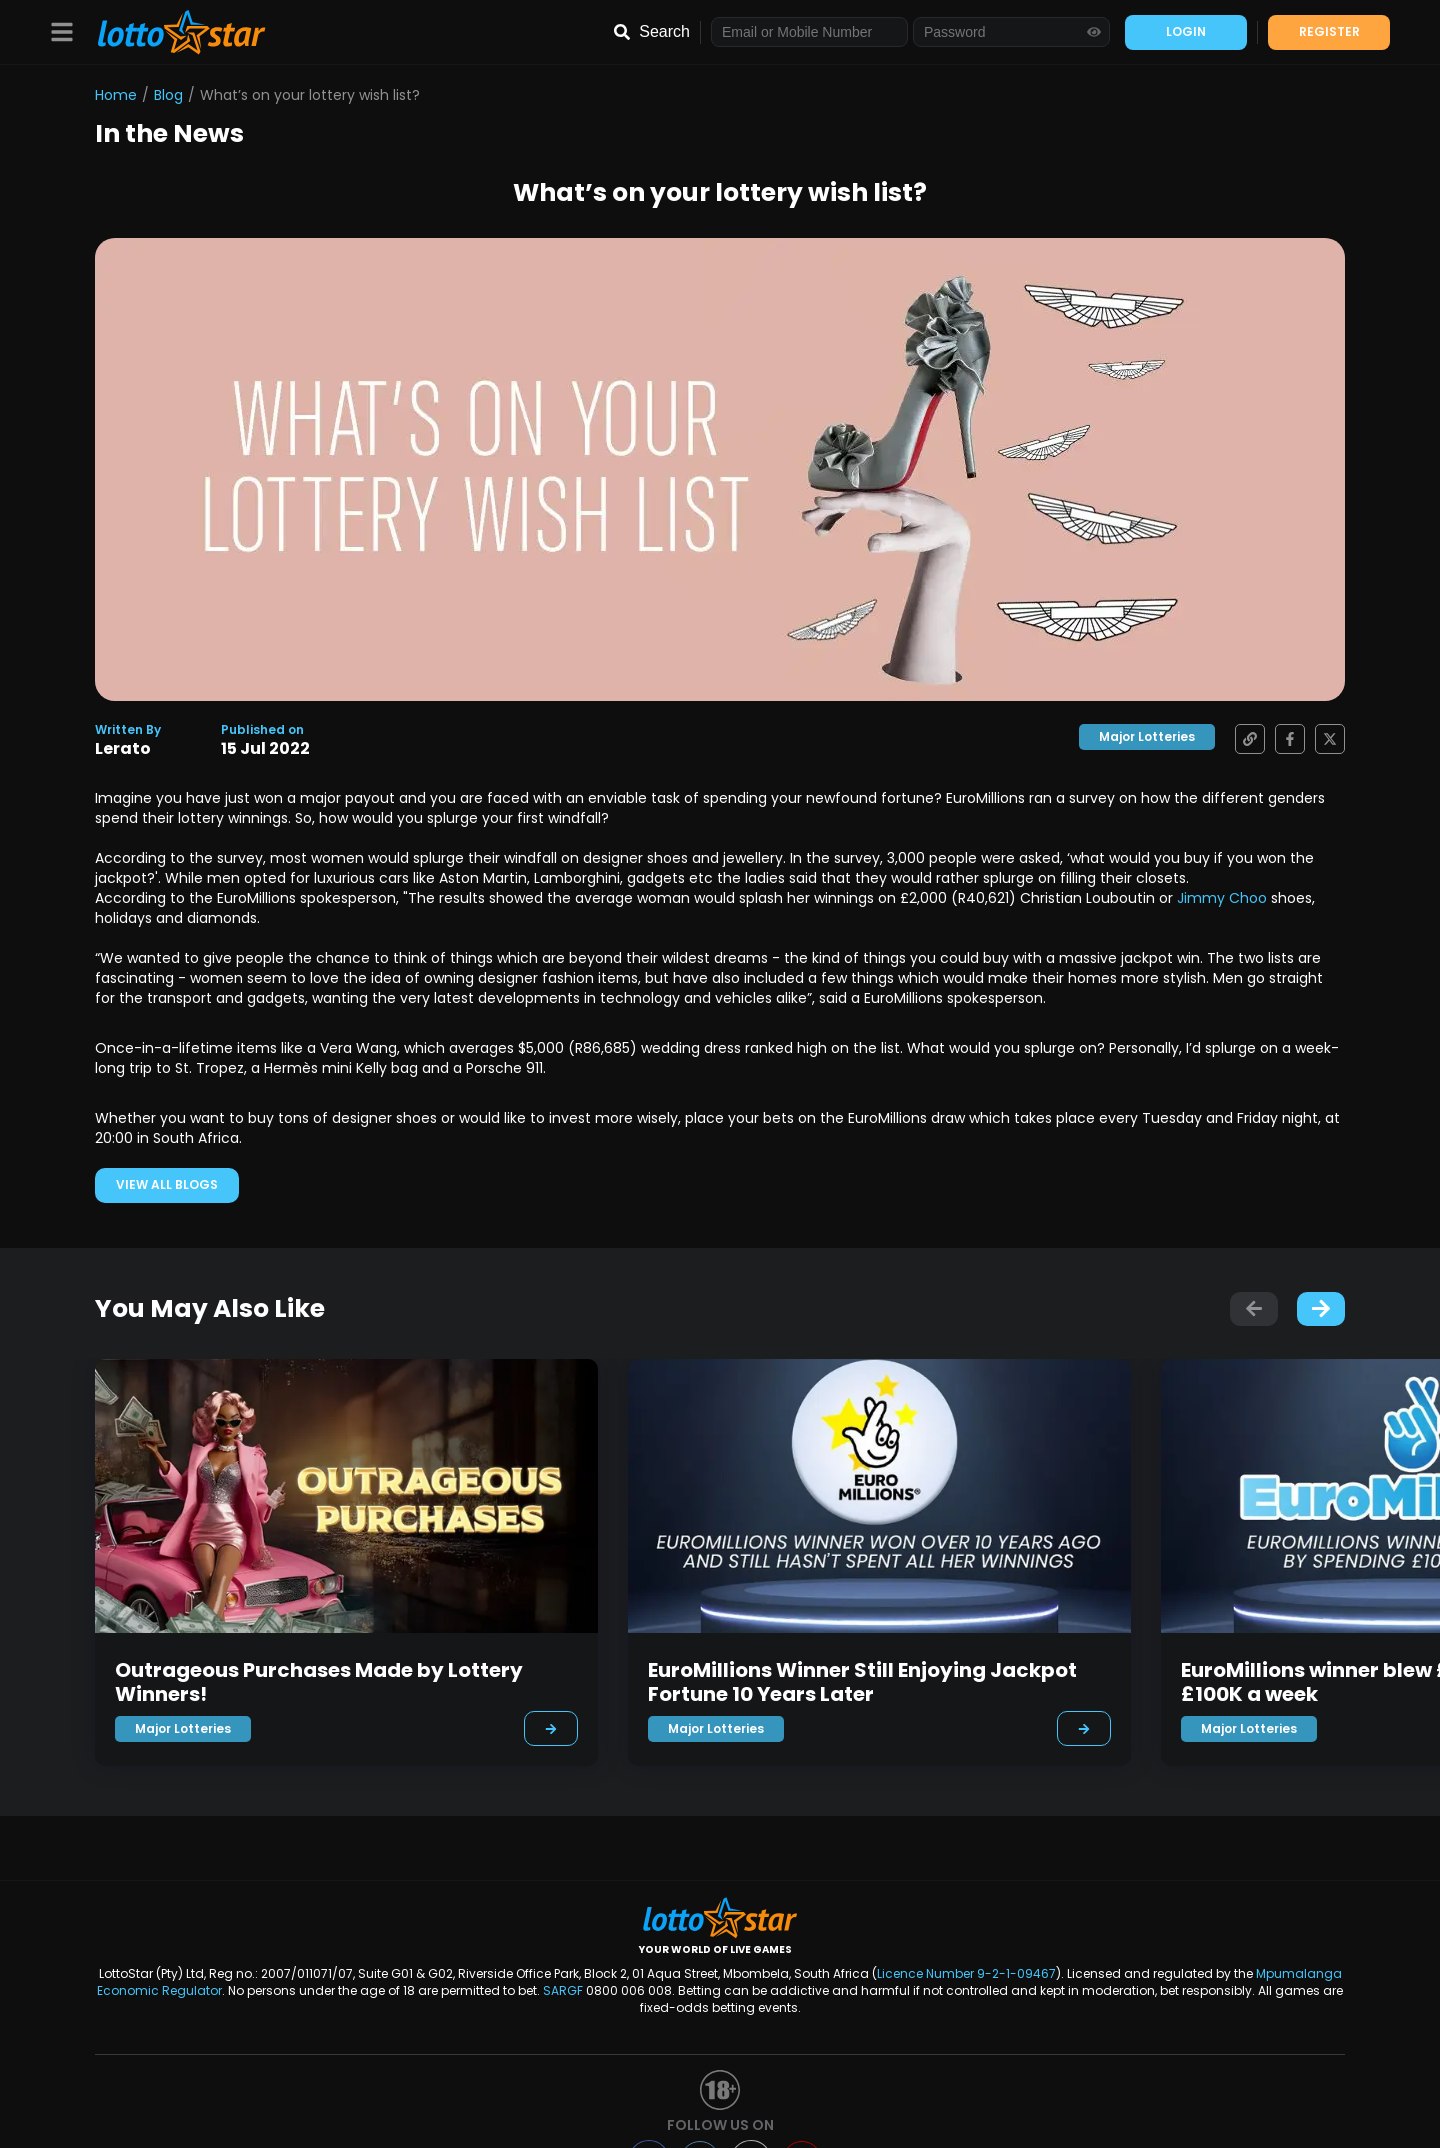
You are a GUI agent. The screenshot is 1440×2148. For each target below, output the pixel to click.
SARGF (563, 1990)
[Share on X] (1325, 739)
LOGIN (1186, 31)
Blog (168, 95)
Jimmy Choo (1222, 898)
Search (664, 31)
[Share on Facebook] (1285, 739)
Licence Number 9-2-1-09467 (966, 1973)
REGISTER (1329, 31)
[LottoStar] (171, 32)
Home (116, 95)
